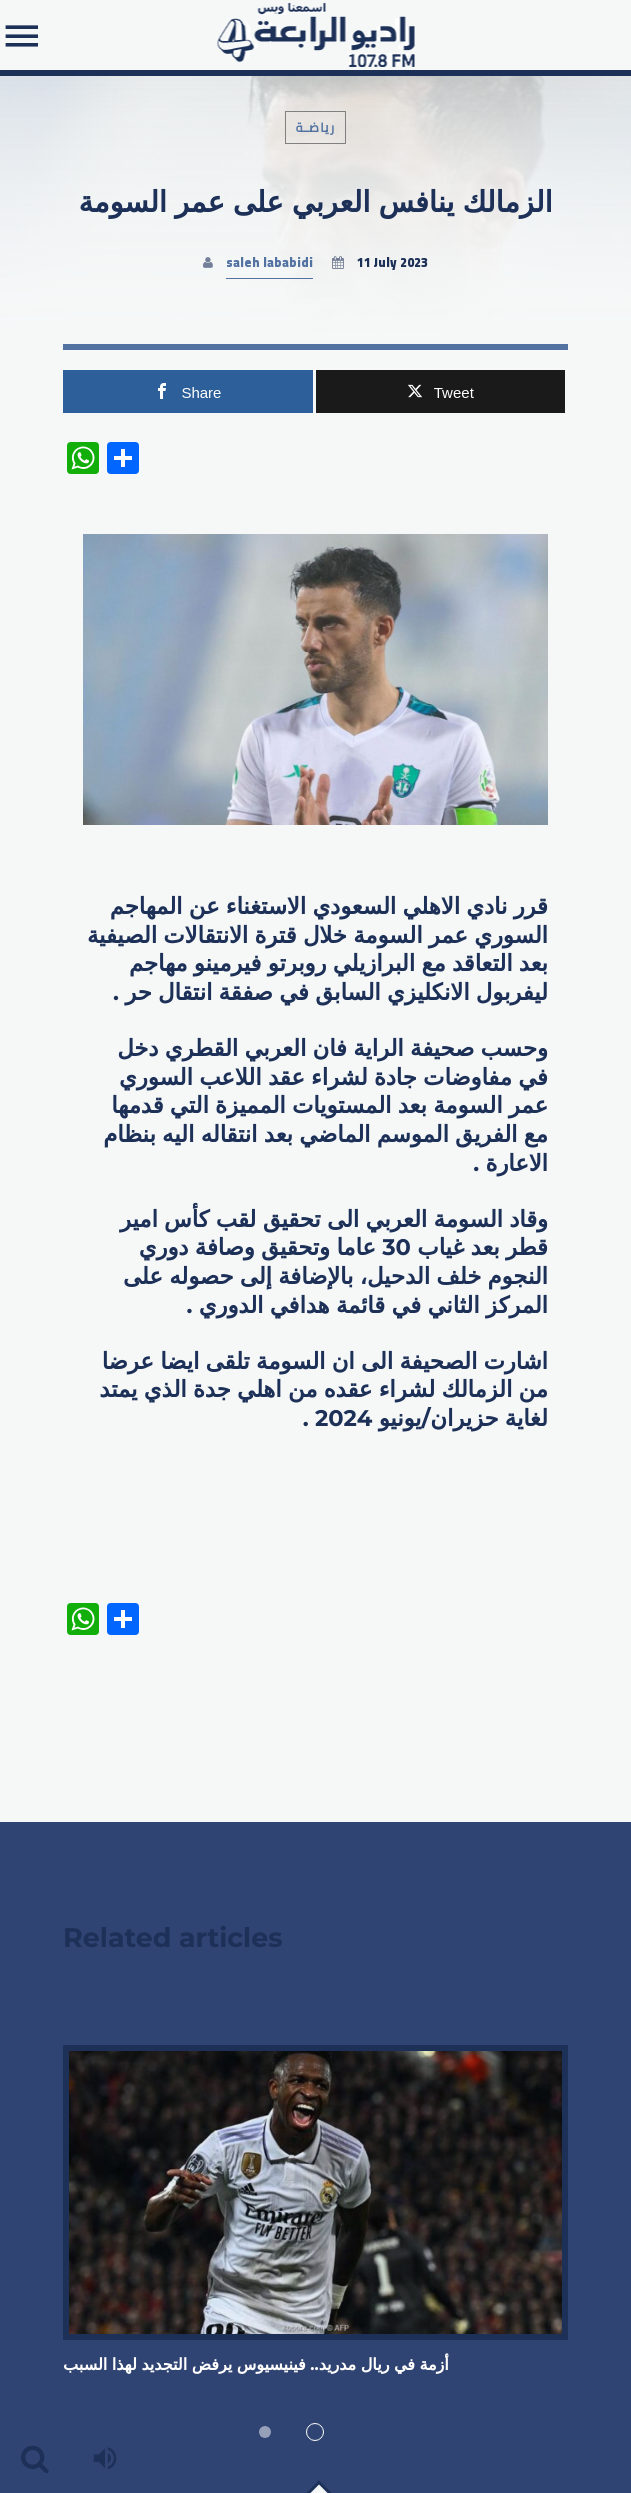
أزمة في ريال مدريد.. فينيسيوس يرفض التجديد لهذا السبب (256, 2365)
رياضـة (316, 127)
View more (315, 2192)
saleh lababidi (269, 262)
